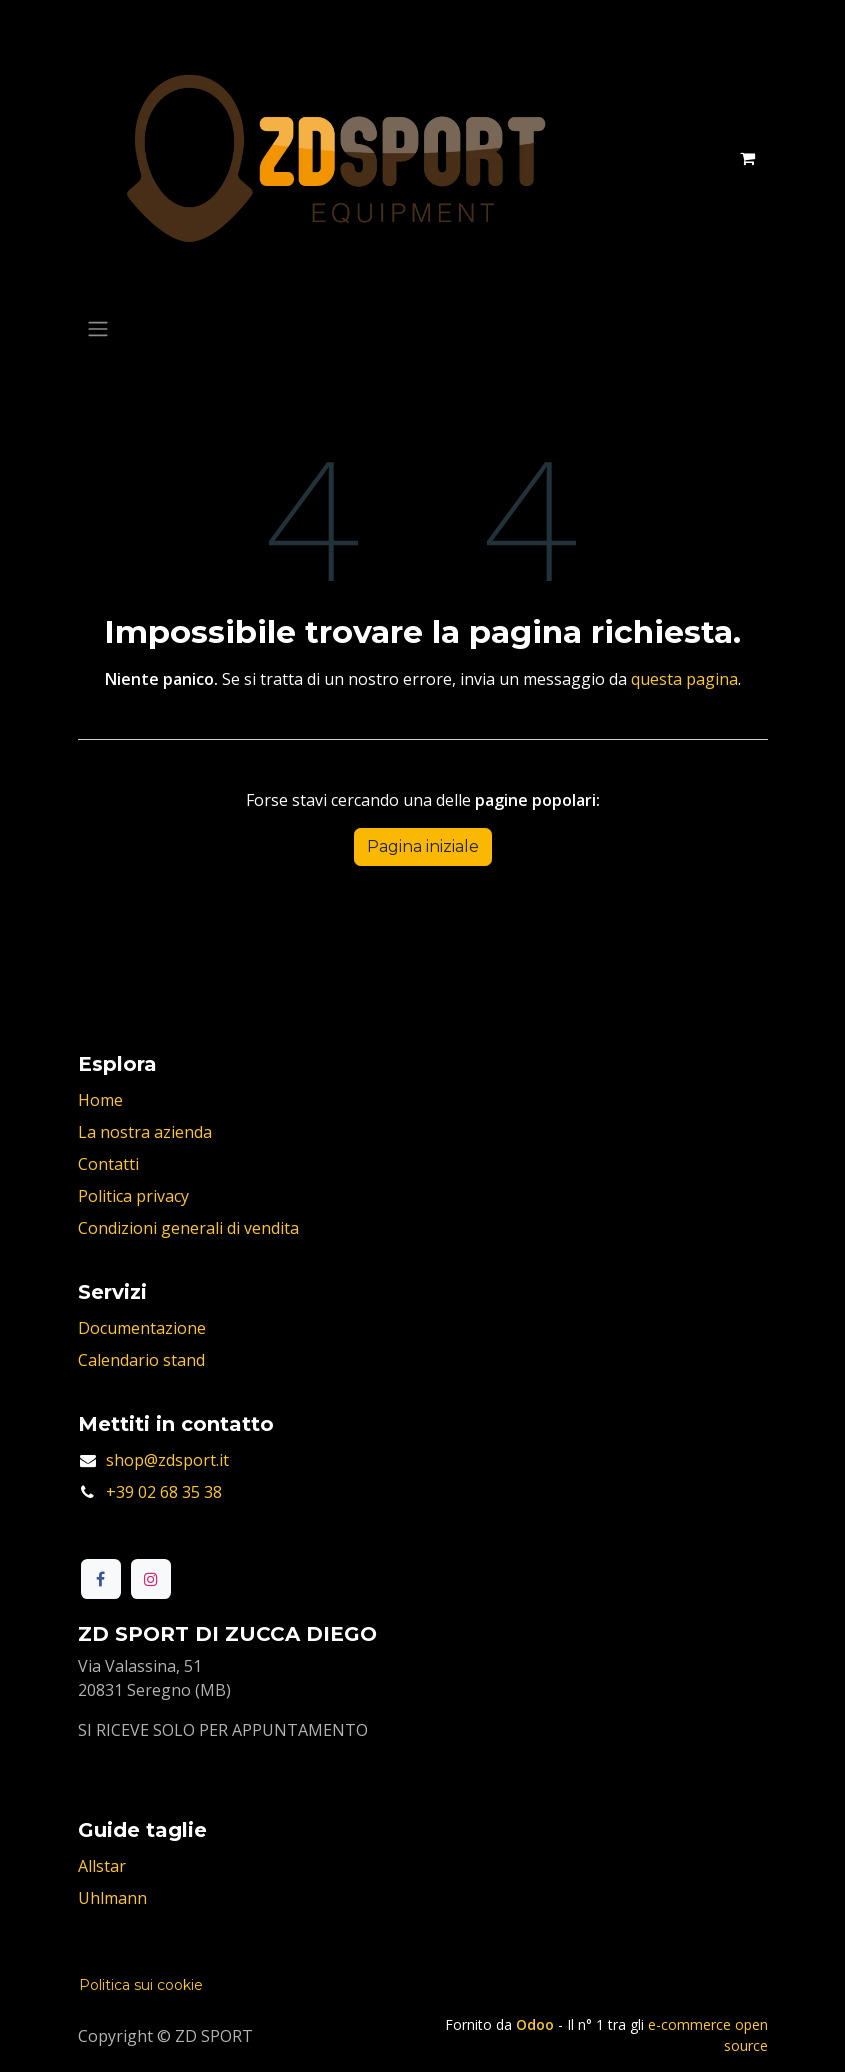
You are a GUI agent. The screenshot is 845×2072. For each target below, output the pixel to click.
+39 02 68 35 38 (164, 1492)
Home (100, 1100)
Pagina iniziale (423, 846)
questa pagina (684, 679)
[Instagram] (151, 1579)
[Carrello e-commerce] (748, 158)
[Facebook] (101, 1579)
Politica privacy (133, 1196)
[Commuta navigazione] (98, 328)
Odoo (537, 2024)
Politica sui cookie (141, 1985)
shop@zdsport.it (167, 1460)
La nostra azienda (145, 1132)
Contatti (108, 1164)
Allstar (102, 1866)
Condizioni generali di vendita (188, 1228)
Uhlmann (112, 1898)
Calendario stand (141, 1360)
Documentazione (142, 1328)
